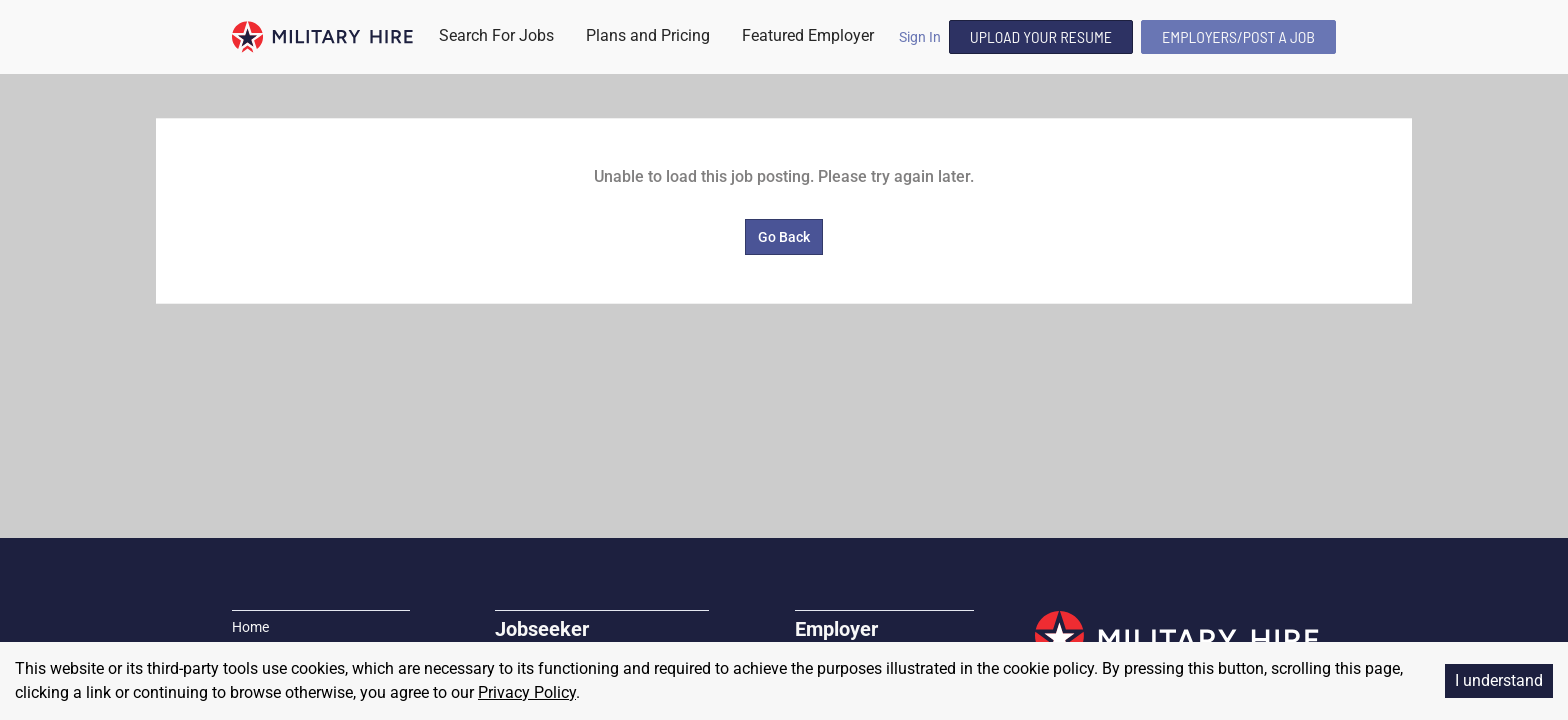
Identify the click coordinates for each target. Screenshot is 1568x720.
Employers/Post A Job (1238, 36)
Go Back (784, 237)
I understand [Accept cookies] (1499, 680)
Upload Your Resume (1041, 36)
